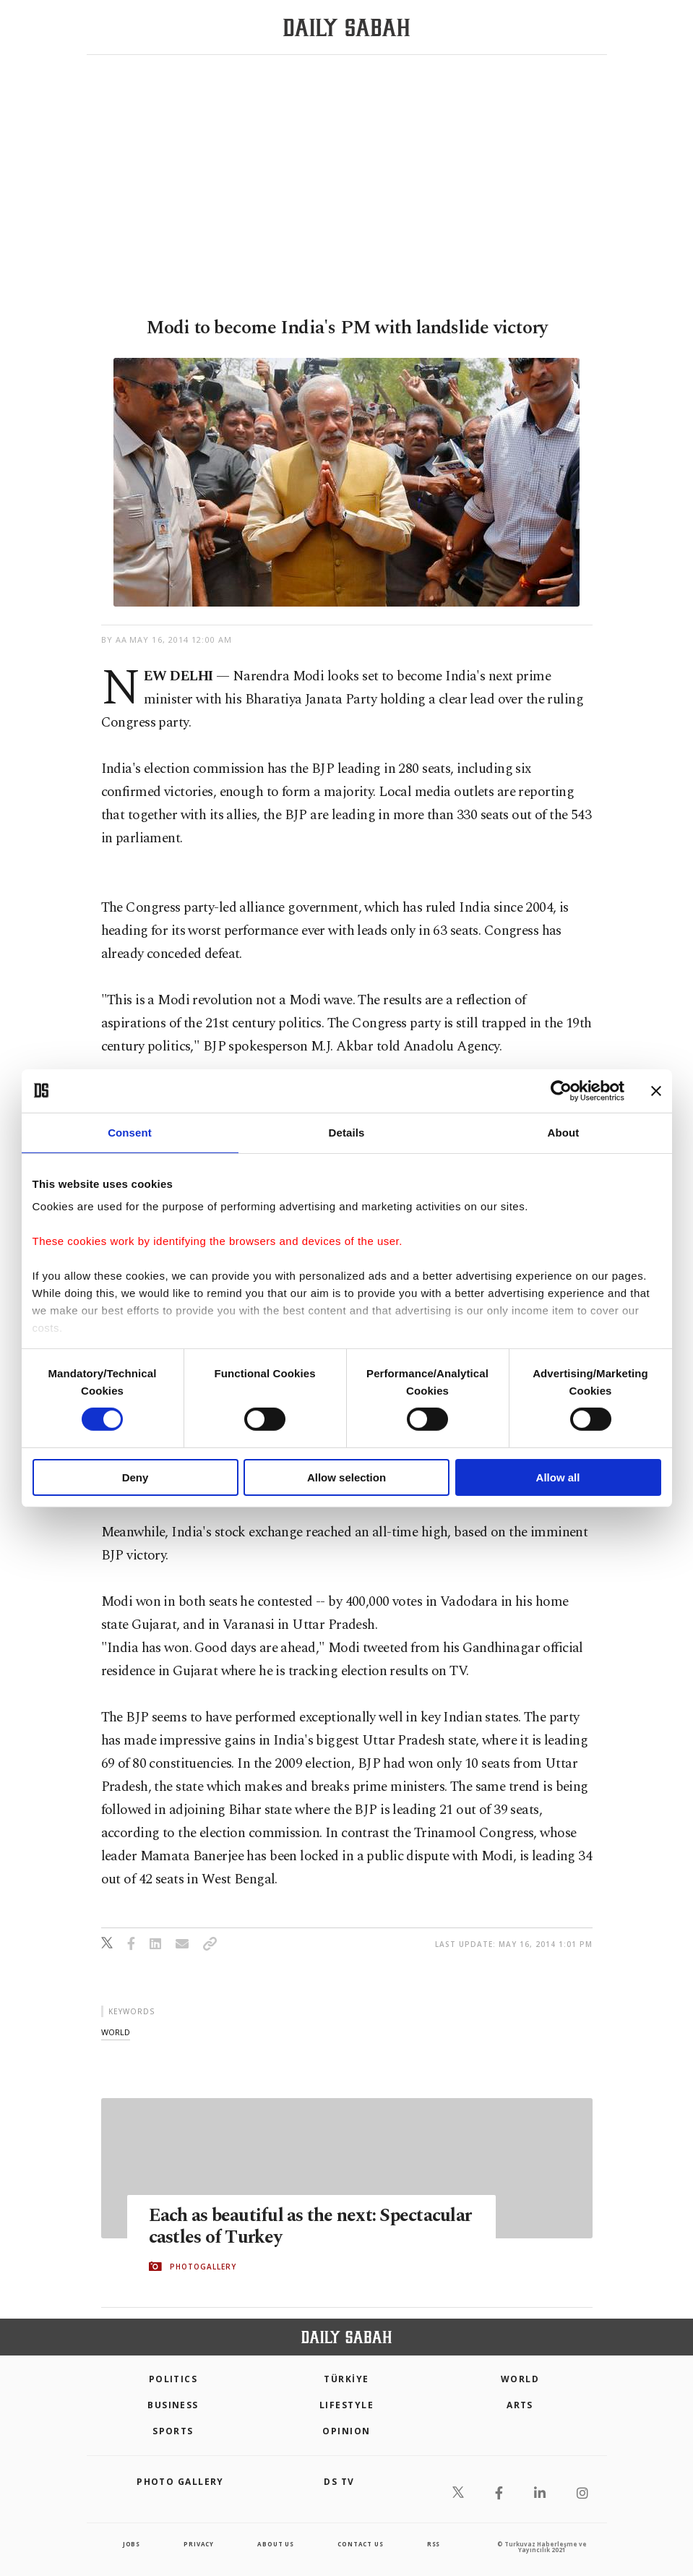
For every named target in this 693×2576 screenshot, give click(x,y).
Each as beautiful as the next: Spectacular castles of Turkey (310, 2226)
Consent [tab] (130, 1132)
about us (275, 2544)
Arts (520, 2405)
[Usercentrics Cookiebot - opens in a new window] (561, 1090)
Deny (135, 1477)
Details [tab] (347, 1132)
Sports (173, 2431)
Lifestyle (346, 2405)
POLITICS (173, 2379)
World (520, 2379)
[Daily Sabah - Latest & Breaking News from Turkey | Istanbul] (346, 28)
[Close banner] (656, 1090)
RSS (433, 2544)
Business (173, 2405)
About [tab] (564, 1132)
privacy (199, 2544)
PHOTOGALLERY (203, 2267)
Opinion (346, 2431)
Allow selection (346, 1477)
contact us (360, 2544)
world (115, 2032)
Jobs (131, 2544)
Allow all (558, 1477)
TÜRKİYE (346, 2379)
